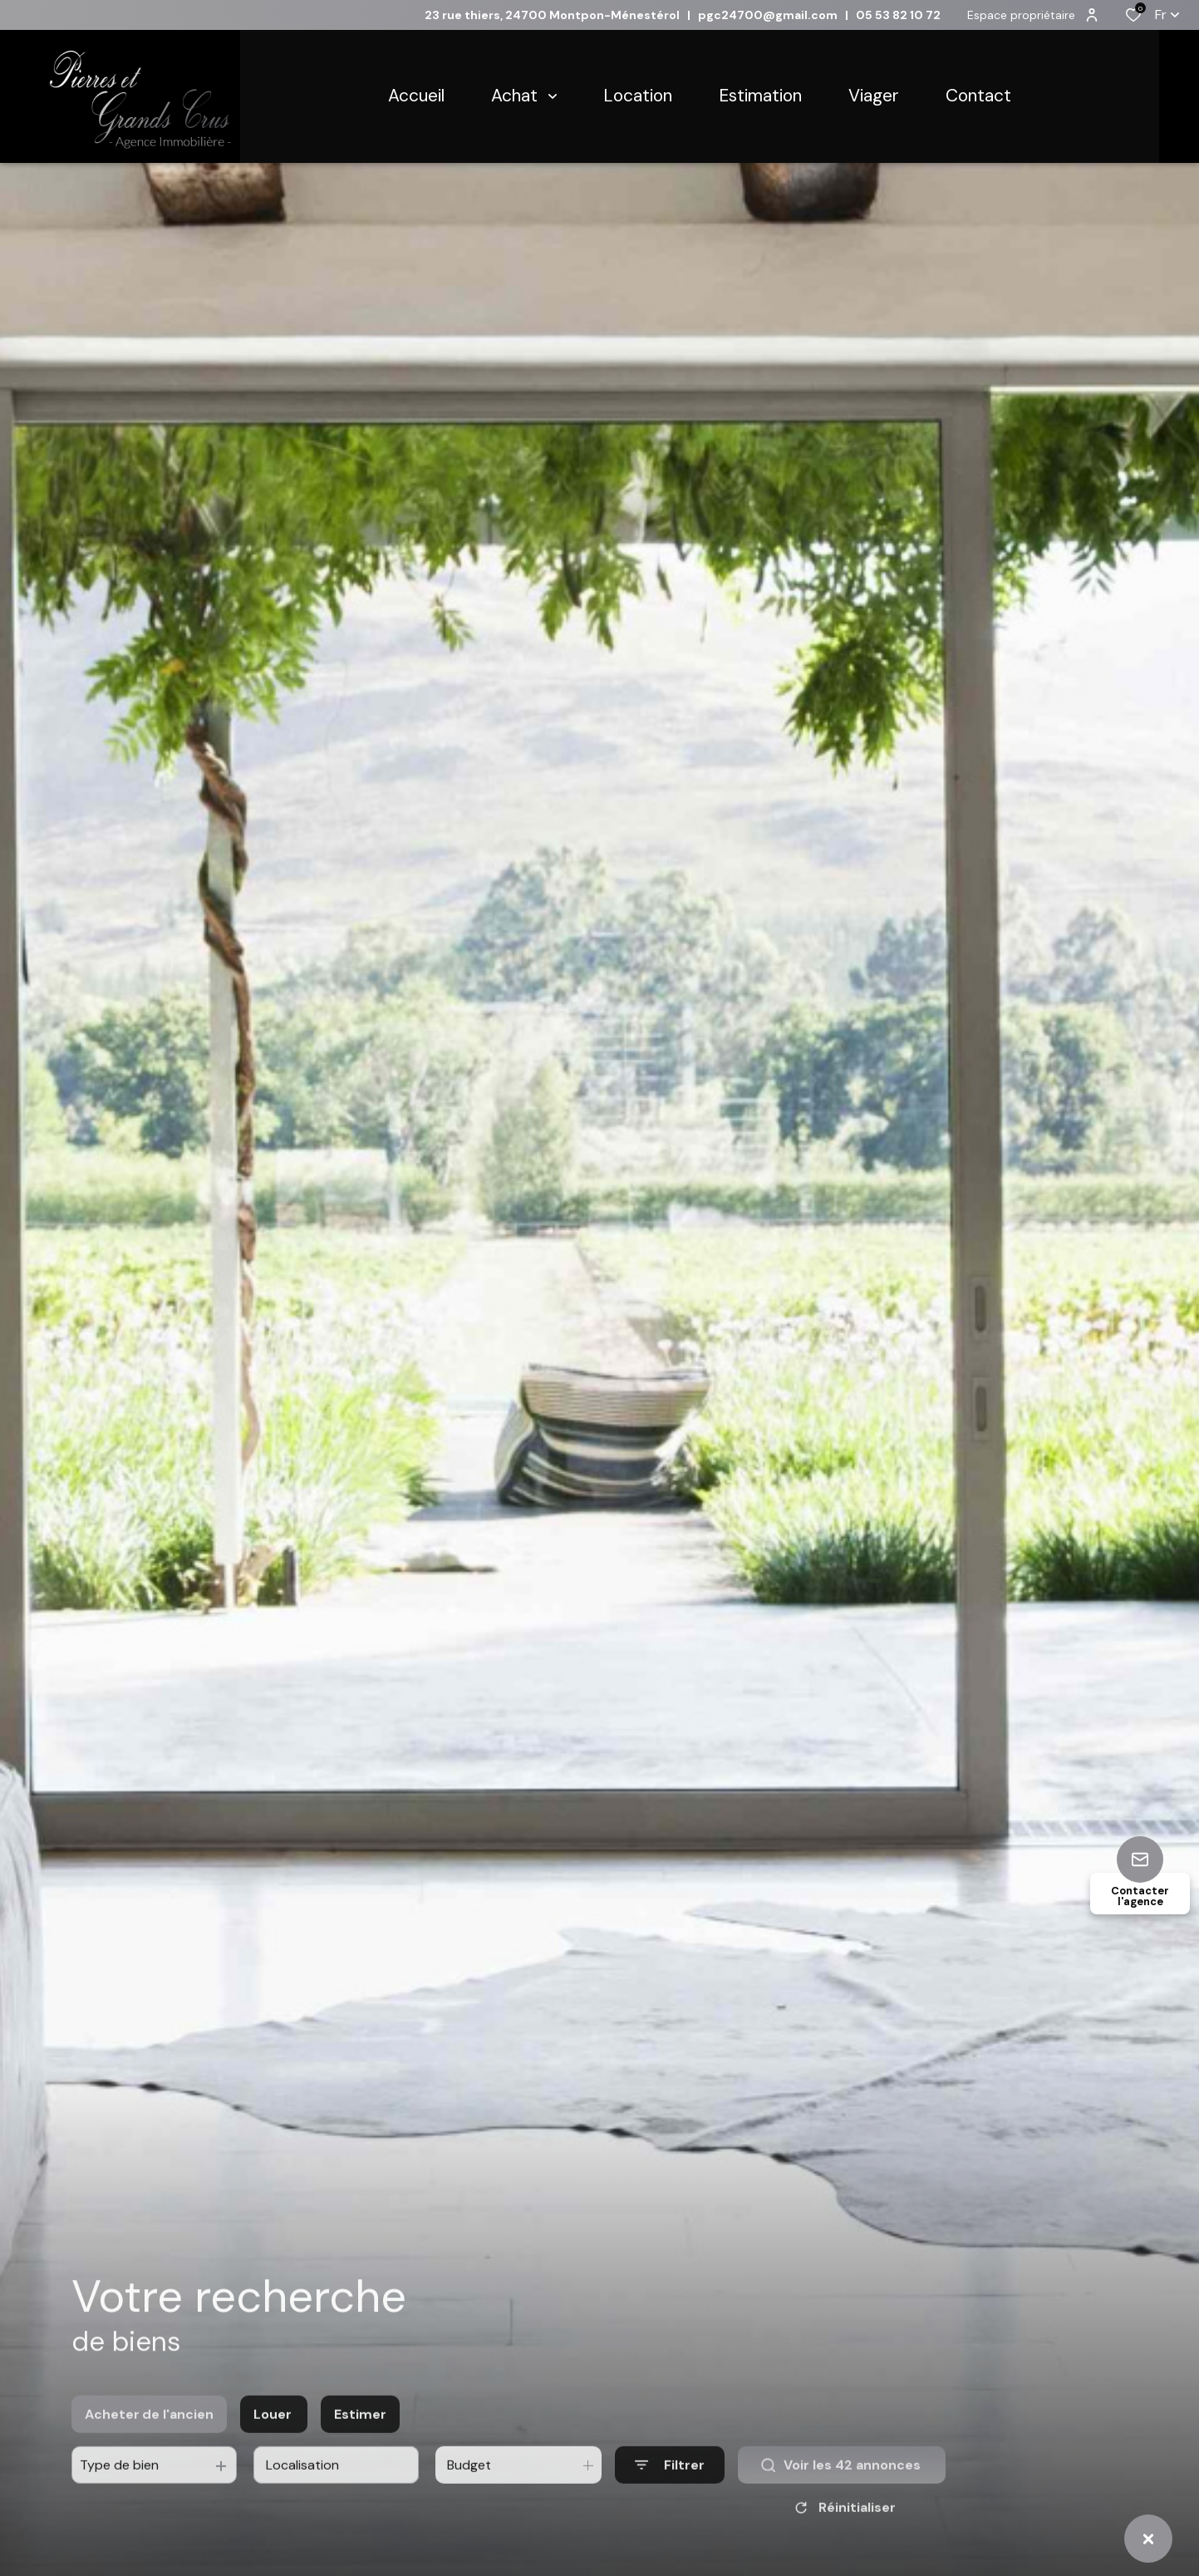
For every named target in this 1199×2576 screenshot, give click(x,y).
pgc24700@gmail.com (768, 14)
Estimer (360, 2431)
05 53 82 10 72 (898, 14)
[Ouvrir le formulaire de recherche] (670, 2482)
